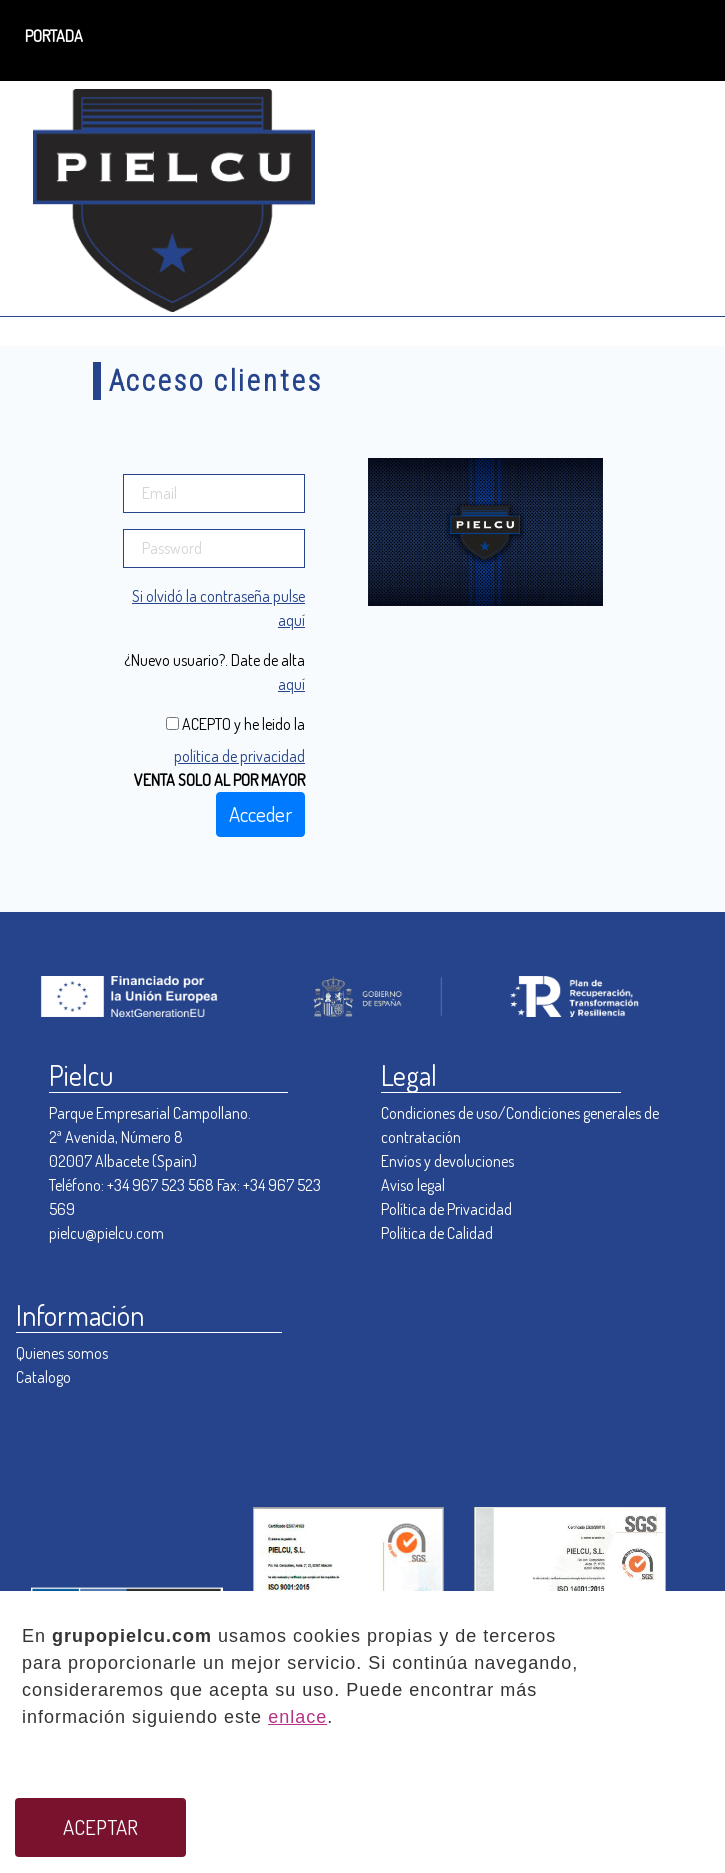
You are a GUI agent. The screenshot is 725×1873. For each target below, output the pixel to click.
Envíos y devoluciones (447, 1161)
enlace (297, 1717)
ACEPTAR (100, 1827)
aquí (291, 684)
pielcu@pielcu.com (106, 1233)
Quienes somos (62, 1353)
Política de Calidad (437, 1233)
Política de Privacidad (446, 1209)
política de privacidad (239, 756)
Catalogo (43, 1377)
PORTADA (54, 36)
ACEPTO (205, 724)
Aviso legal (413, 1185)
